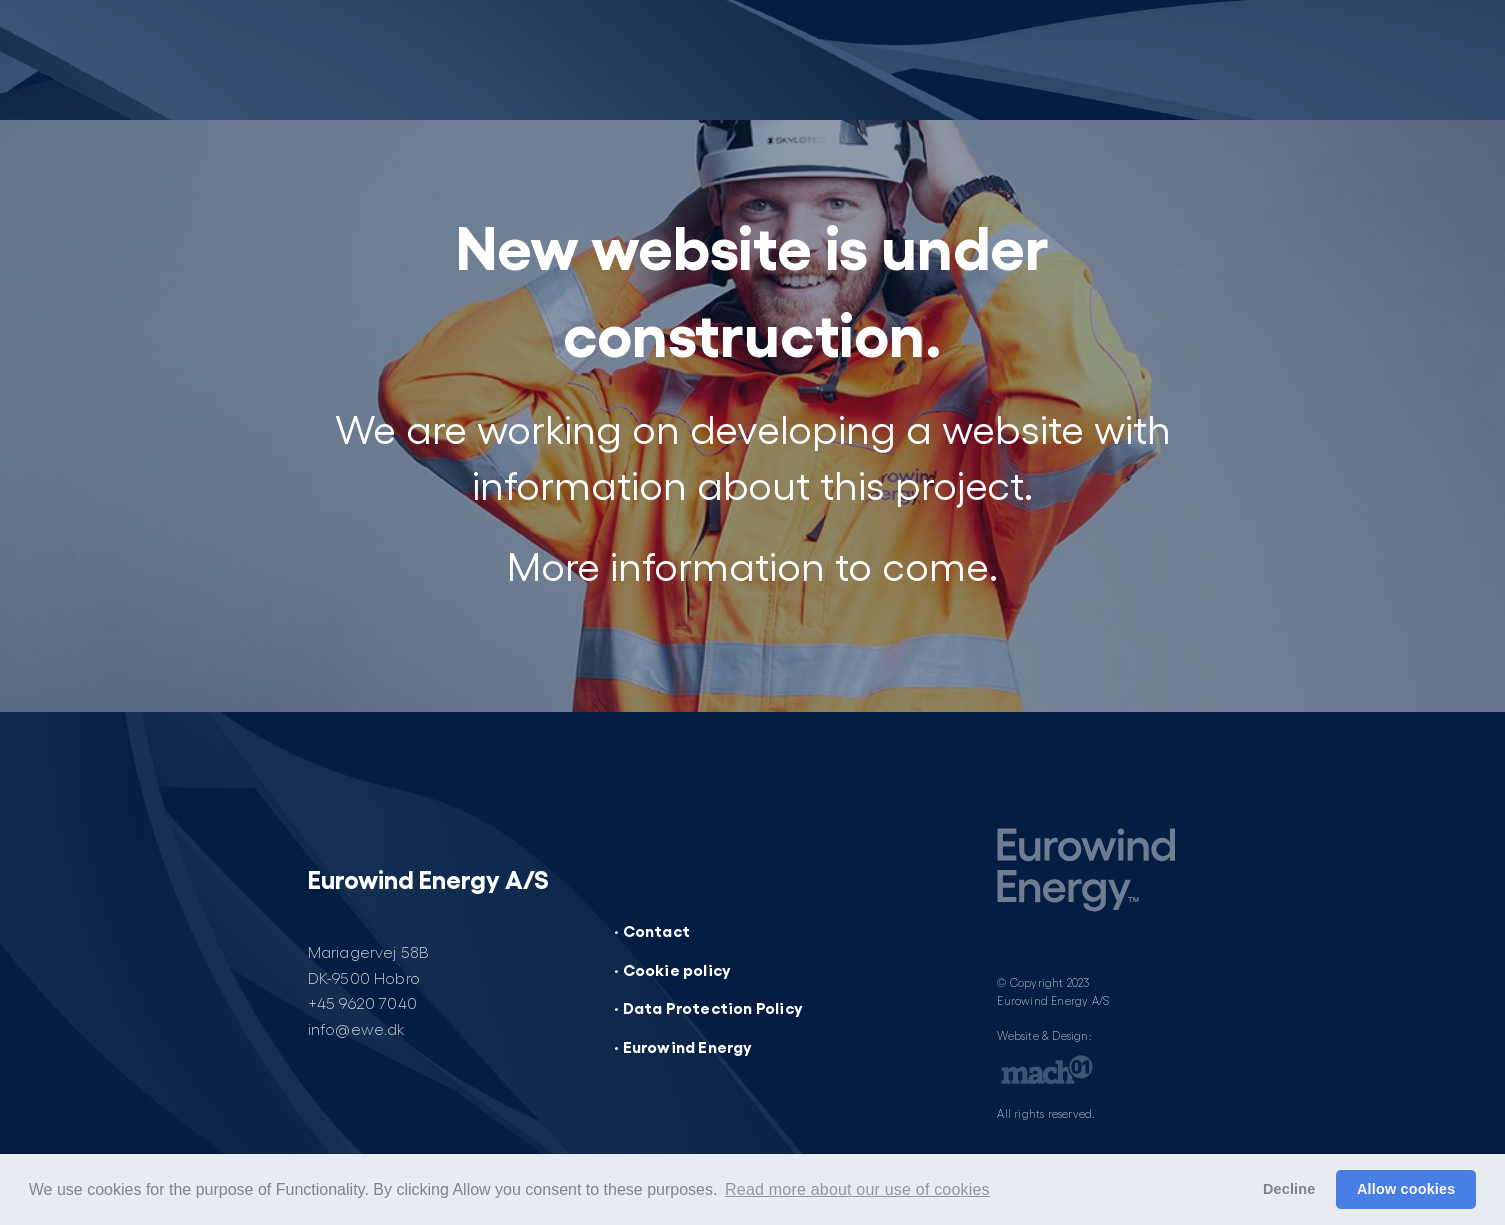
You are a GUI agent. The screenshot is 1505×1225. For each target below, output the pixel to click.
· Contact (652, 930)
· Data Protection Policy (708, 1007)
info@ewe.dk (357, 1028)
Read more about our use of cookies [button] (857, 1189)
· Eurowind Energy (683, 1046)
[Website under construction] (400, 60)
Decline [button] (1289, 1189)
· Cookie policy (672, 969)
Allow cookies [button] (1406, 1189)
